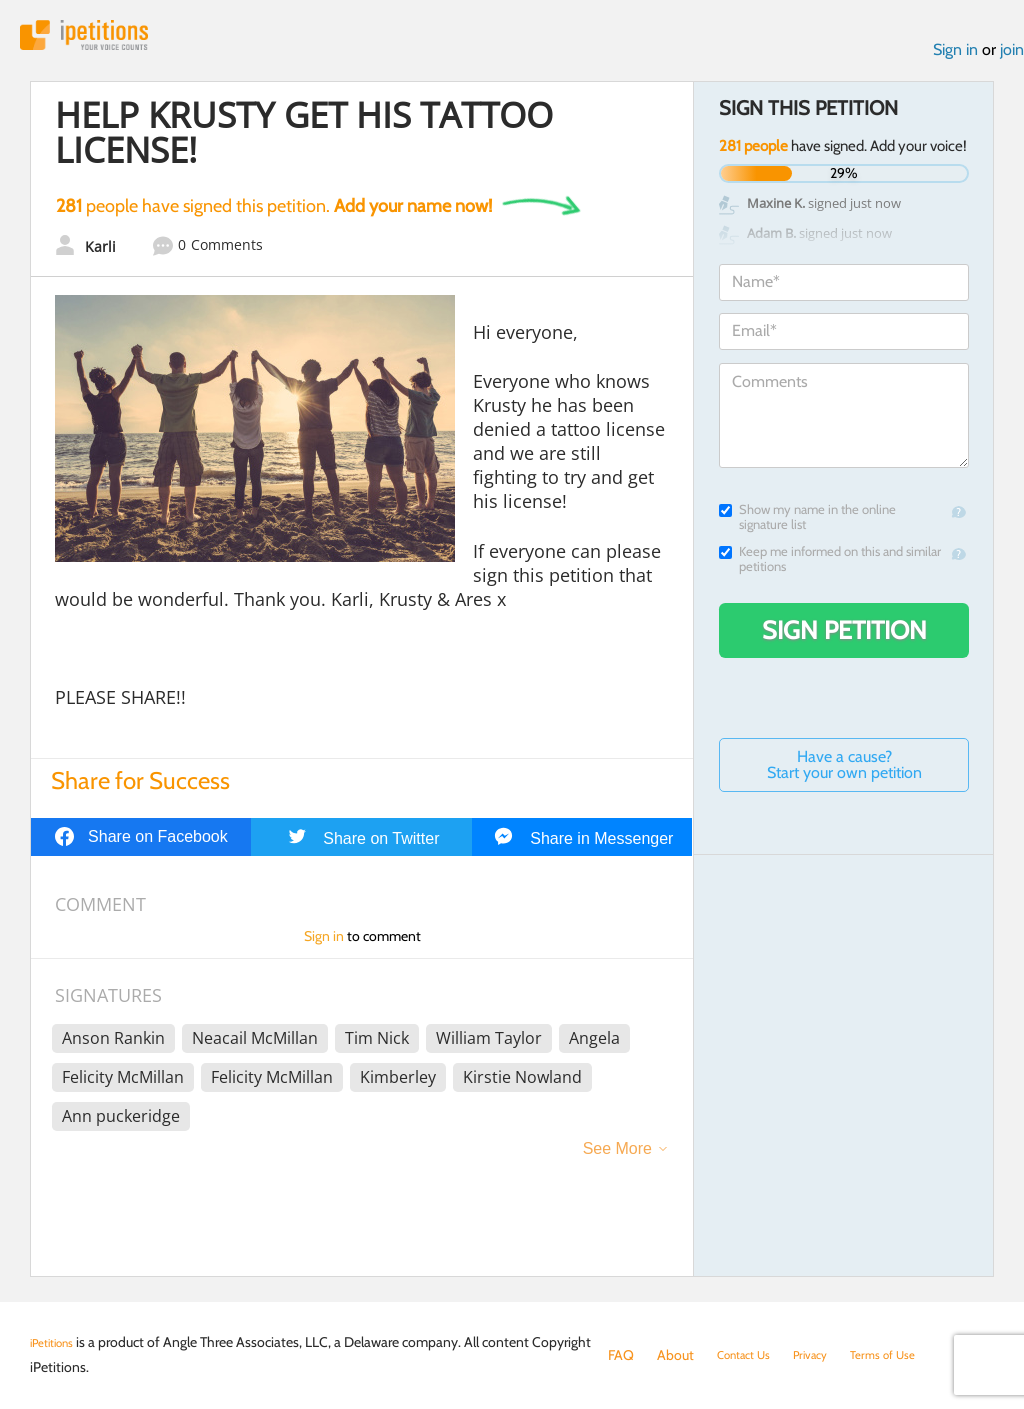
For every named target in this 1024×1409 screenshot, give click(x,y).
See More (617, 1157)
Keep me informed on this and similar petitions (830, 568)
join (1012, 58)
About (675, 1355)
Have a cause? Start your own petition (844, 773)
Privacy (828, 1355)
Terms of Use (910, 1355)
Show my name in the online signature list (807, 526)
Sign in (955, 58)
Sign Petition (844, 639)
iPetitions (103, 39)
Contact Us (750, 1355)
